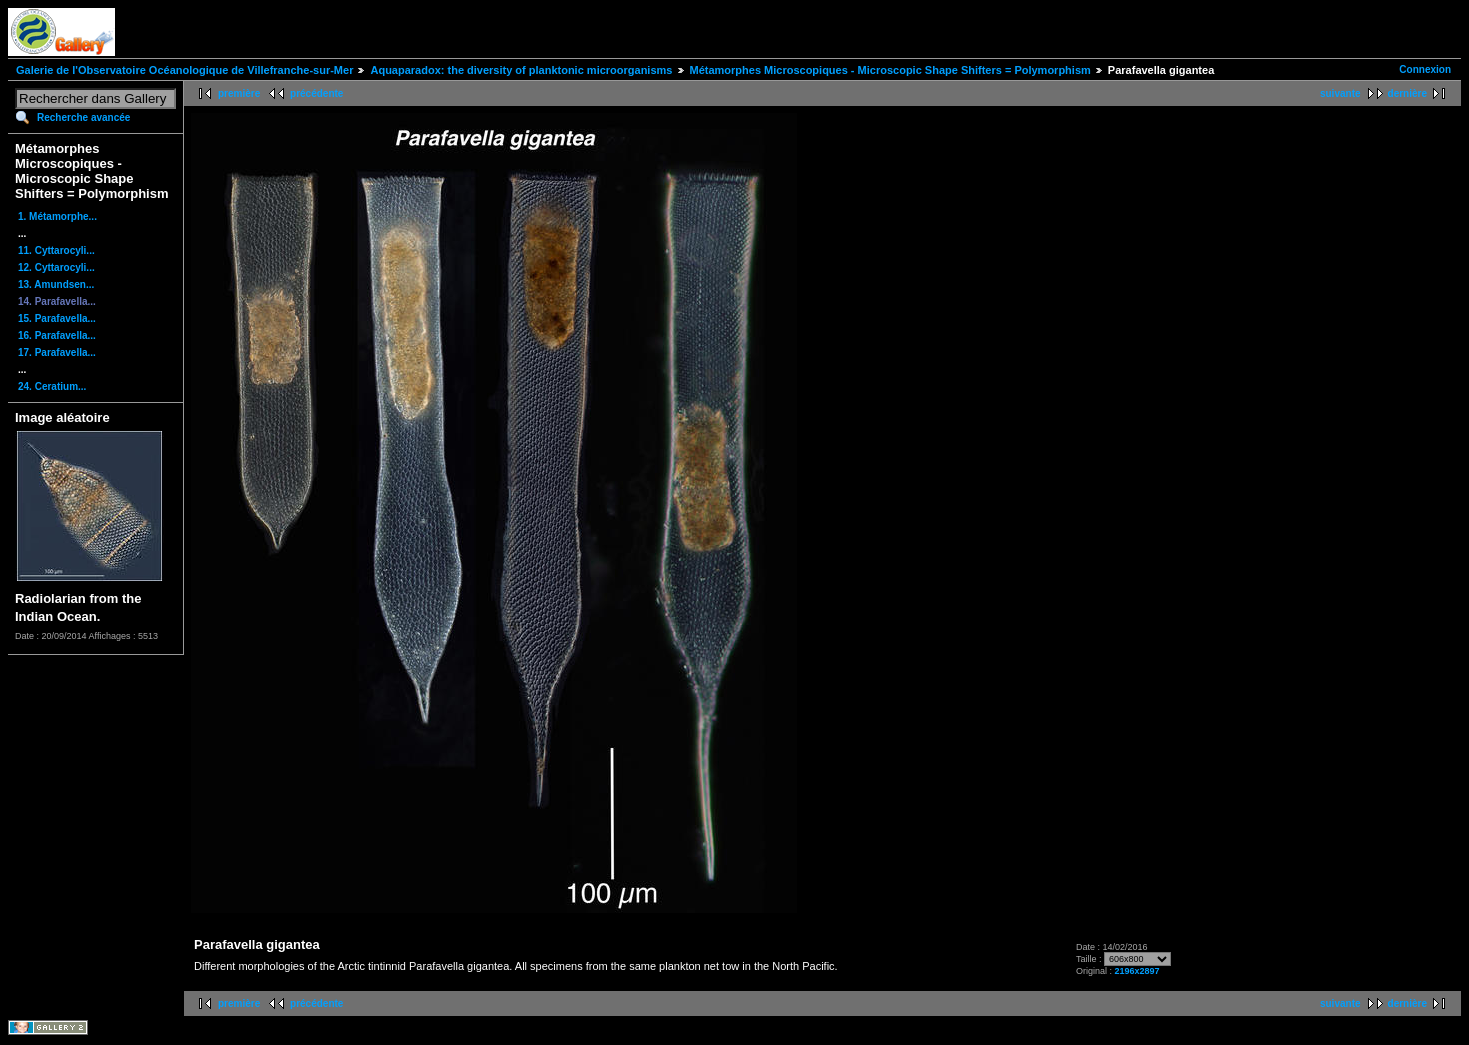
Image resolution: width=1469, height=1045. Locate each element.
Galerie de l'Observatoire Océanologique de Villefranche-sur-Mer (184, 70)
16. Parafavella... (57, 335)
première (239, 93)
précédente (316, 93)
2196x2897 (1136, 971)
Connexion (1425, 69)
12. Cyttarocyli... (56, 267)
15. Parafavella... (57, 318)
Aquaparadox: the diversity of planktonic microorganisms (521, 70)
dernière (1407, 93)
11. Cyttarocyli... (56, 250)
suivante (1340, 93)
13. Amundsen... (56, 284)
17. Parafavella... (57, 352)
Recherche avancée (83, 117)
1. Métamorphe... (57, 216)
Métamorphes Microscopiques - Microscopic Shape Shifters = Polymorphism (890, 70)
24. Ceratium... (52, 386)
